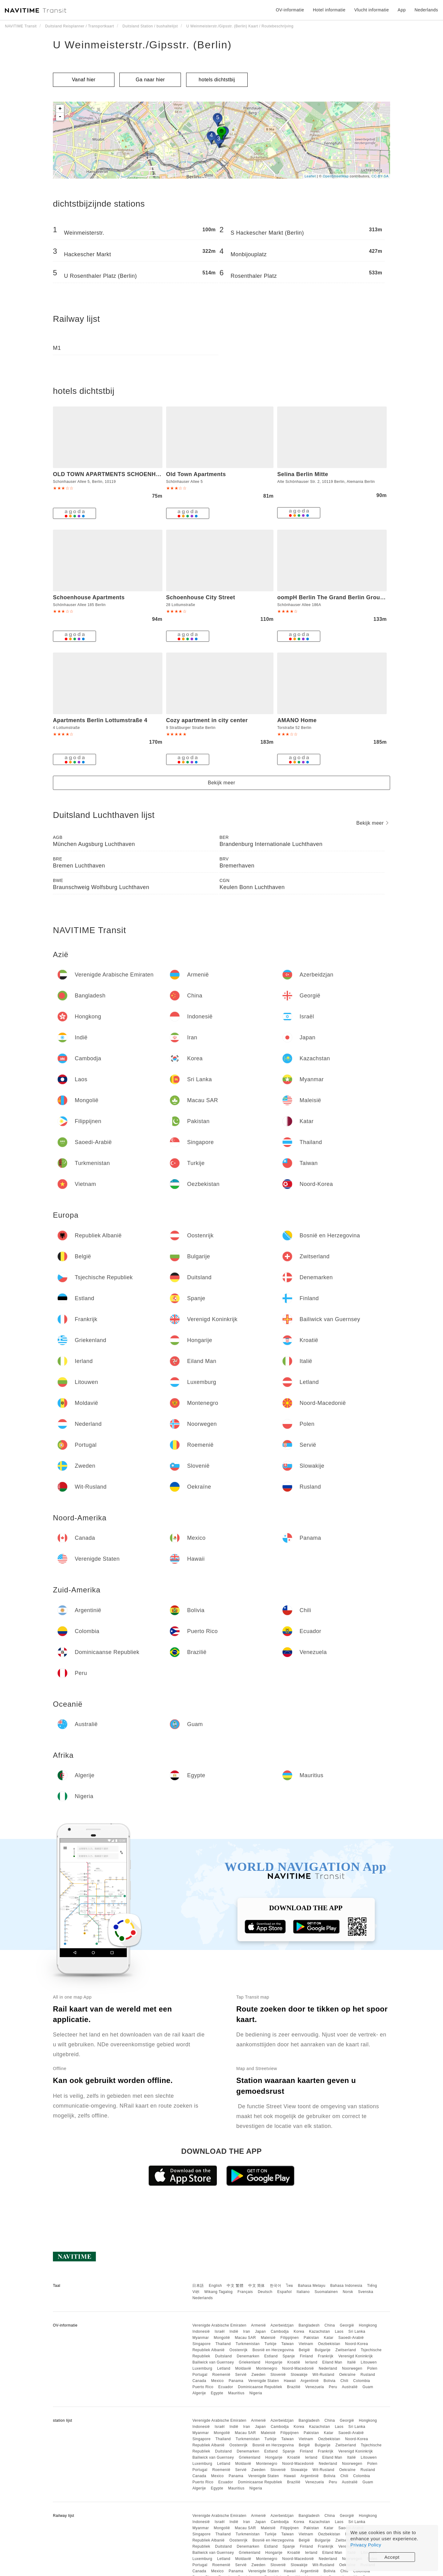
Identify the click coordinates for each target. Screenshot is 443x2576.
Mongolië (222, 2337)
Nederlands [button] (426, 9)
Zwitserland (345, 2350)
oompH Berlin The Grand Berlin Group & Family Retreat (354, 597)
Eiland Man (332, 2362)
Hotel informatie (329, 9)
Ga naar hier (150, 79)
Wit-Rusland (323, 2374)
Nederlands (202, 2298)
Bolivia (330, 2381)
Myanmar (200, 2337)
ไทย (289, 2285)
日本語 (198, 2285)
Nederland (328, 2368)
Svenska (365, 2292)
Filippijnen (290, 2337)
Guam (367, 2387)
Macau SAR (245, 2337)
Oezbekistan (329, 2344)
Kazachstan (319, 2331)
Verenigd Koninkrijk (355, 2356)
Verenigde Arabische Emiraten (219, 2325)
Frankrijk (325, 2356)
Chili (344, 2381)
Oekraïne (347, 2374)
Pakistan (311, 2337)
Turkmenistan (248, 2344)
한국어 (275, 2285)
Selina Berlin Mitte (302, 474)
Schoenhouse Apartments (89, 597)
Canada (199, 2381)
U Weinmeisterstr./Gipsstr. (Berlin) (142, 45)
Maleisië (268, 2337)
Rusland (368, 2374)
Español (284, 2292)
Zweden (258, 2374)
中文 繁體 (235, 2285)
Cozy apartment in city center (207, 720)
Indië (233, 2331)
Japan (260, 2331)
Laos (339, 2331)
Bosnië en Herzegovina (273, 2350)
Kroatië (293, 2362)
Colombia (361, 2381)
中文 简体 (256, 2285)
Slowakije (299, 2374)
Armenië (258, 2325)
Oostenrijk (238, 2350)
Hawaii (290, 2381)
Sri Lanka (356, 2331)
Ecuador (225, 2387)
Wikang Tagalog (218, 2292)
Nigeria (255, 2393)
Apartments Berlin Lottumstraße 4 (100, 720)
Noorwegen (352, 2368)
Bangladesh (309, 2325)
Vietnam (306, 2344)
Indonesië (201, 2331)
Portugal (199, 2374)
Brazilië (293, 2387)
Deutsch (265, 2292)
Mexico (217, 2381)
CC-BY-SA (380, 176)
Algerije (199, 2393)
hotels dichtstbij (217, 79)
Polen (372, 2368)
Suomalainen (326, 2292)
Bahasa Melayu (311, 2285)
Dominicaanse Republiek (260, 2387)
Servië (240, 2374)
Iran (246, 2331)
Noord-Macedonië (298, 2368)
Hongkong (368, 2325)
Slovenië (278, 2374)
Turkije (271, 2344)
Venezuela (314, 2387)
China (330, 2325)
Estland (271, 2356)
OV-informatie (290, 9)
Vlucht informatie (371, 9)
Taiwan (287, 2344)
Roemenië (221, 2374)
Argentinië (310, 2381)
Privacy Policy (365, 2544)
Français (245, 2292)
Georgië (347, 2325)
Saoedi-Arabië (351, 2337)
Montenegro (266, 2368)
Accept (392, 2557)
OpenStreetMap (336, 176)
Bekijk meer (221, 782)
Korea (298, 2331)
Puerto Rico (202, 2387)
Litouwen (369, 2362)
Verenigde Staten (263, 2381)
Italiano (303, 2292)
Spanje (288, 2356)
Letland (223, 2368)
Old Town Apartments (196, 474)
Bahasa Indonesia (346, 2285)
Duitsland (223, 2356)
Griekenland (249, 2362)
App (402, 9)
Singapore (201, 2344)
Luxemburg (202, 2368)
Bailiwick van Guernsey (213, 2362)
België (304, 2350)
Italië (351, 2362)
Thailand (223, 2344)
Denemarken (248, 2356)
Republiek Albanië (208, 2350)
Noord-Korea (356, 2344)
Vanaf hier (84, 79)
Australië (349, 2387)
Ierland (311, 2362)
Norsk (348, 2292)
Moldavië (243, 2368)
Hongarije (273, 2362)
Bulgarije (322, 2350)
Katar (328, 2337)
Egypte (217, 2393)
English (215, 2285)
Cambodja (280, 2331)
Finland (306, 2356)
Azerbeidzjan (281, 2325)
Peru (333, 2387)
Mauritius (236, 2393)
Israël (220, 2331)
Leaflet (310, 176)
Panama (236, 2381)
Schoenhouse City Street (200, 597)
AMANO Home (297, 720)
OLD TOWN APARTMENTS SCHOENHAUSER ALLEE (124, 474)
